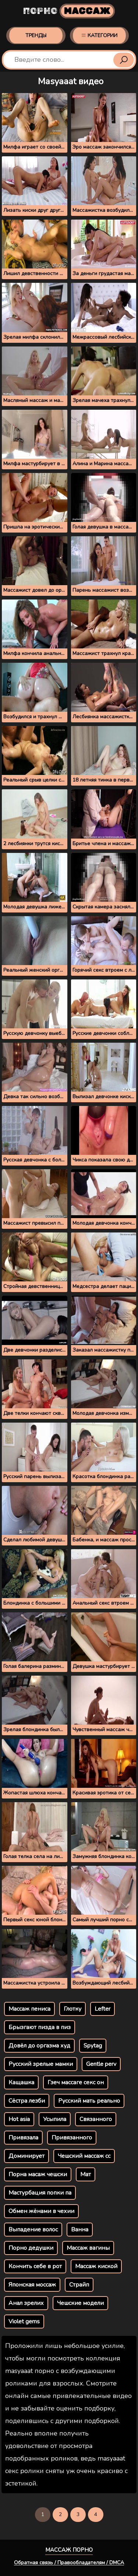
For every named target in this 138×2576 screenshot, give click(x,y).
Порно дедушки (30, 2248)
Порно (69, 11)
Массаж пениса (29, 2009)
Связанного (95, 2119)
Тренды (35, 35)
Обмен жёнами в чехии (41, 2211)
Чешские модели (80, 2303)
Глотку (72, 2009)
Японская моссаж (32, 2285)
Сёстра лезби (26, 2101)
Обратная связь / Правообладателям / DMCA (69, 2562)
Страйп (79, 2285)
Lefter (102, 2009)
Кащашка (21, 2082)
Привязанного (72, 2138)
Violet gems (24, 2321)
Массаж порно (69, 2550)
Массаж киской (96, 2266)
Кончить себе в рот (35, 2266)
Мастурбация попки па (39, 2193)
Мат (85, 2174)
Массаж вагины (88, 2248)
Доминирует (26, 2156)
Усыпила (54, 2119)
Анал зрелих (26, 2303)
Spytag (93, 2046)
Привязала (23, 2138)
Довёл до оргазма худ (39, 2046)
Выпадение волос (33, 2229)
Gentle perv (101, 2064)
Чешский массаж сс (84, 2156)
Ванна (79, 2229)
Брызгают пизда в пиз (39, 2027)
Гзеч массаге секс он (75, 2082)
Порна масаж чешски (37, 2174)
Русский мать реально (89, 2101)
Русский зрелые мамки (40, 2064)
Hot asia (19, 2119)
